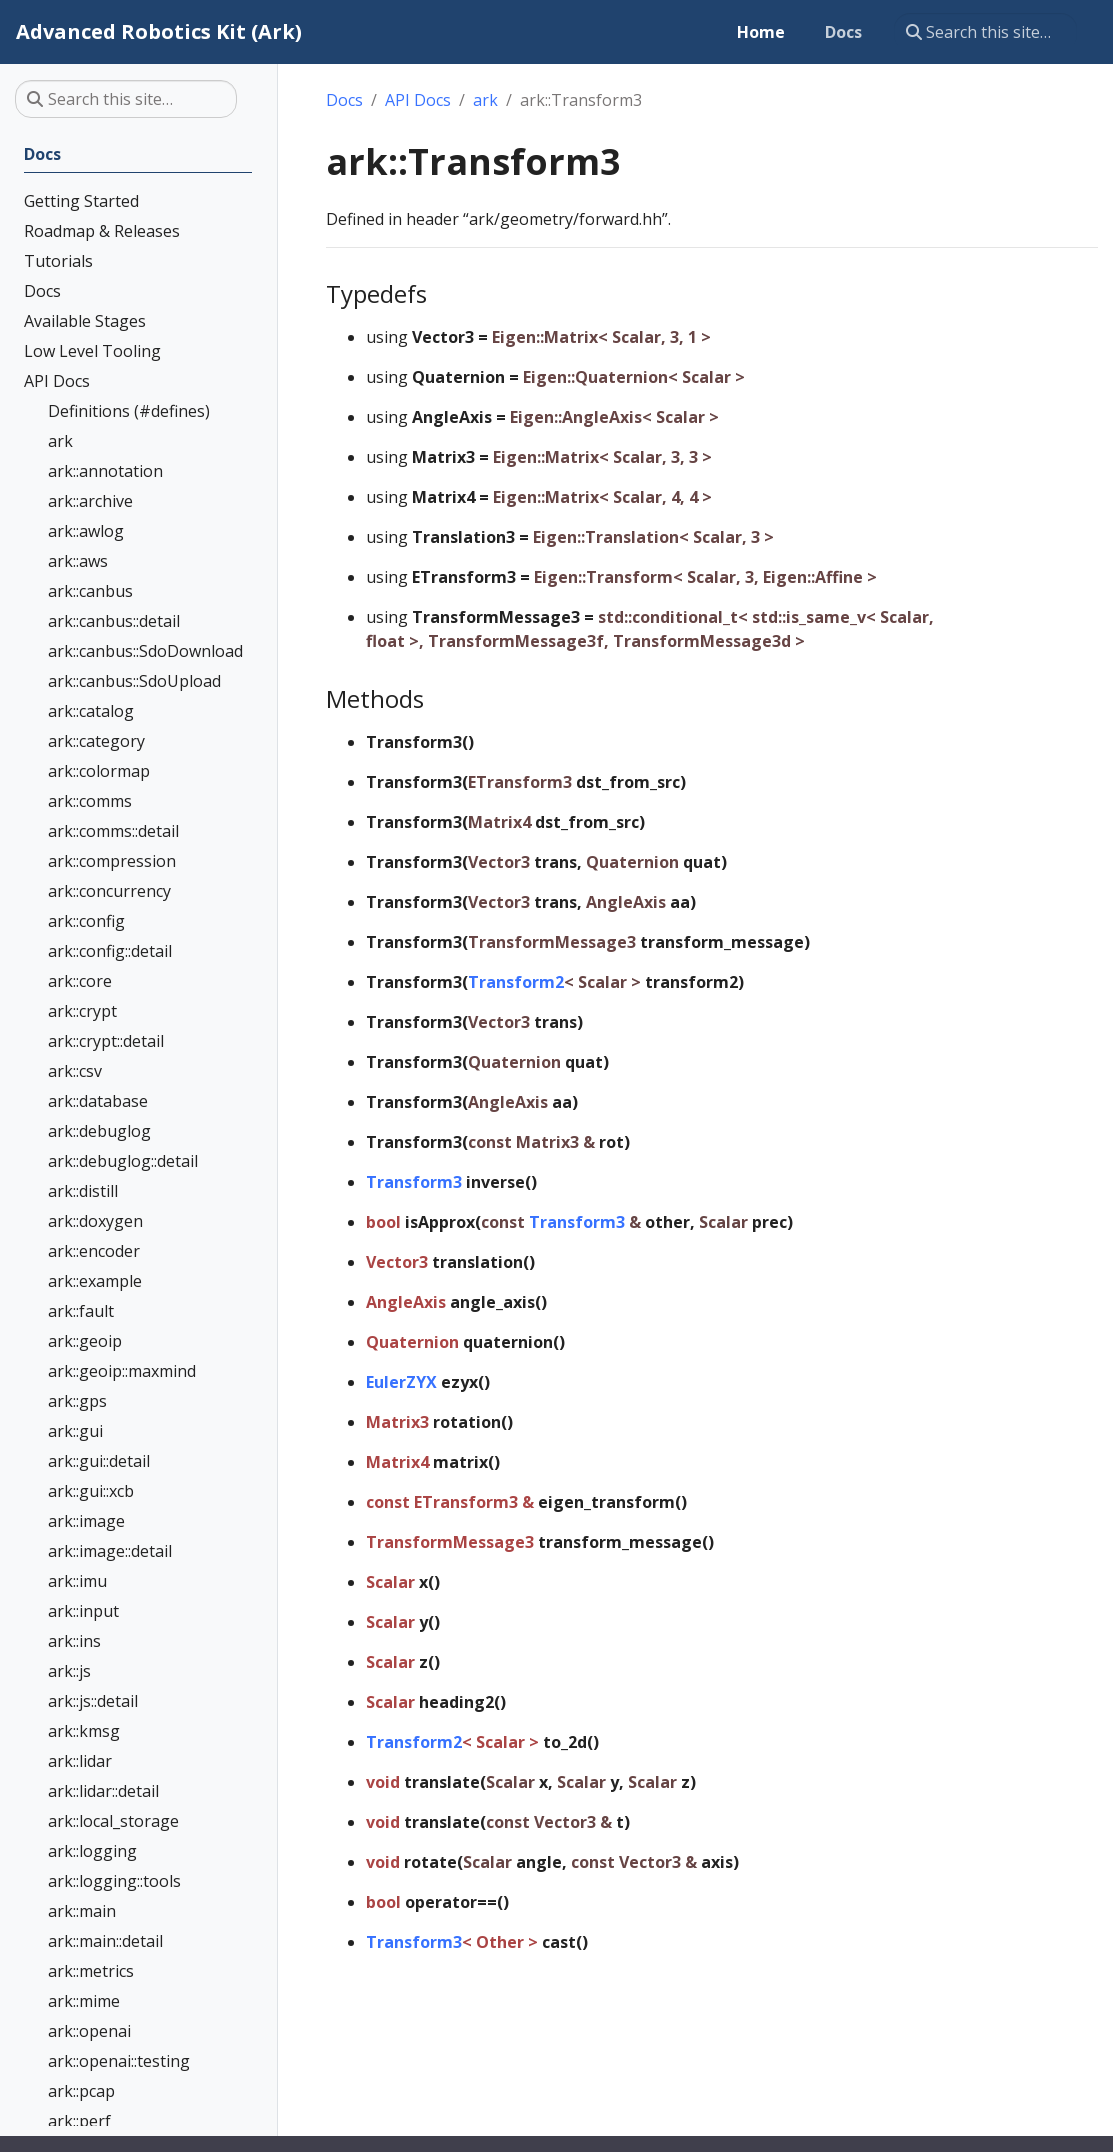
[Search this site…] (985, 32)
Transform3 (414, 1182)
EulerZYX (401, 1382)
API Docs (418, 100)
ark (485, 100)
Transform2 (516, 982)
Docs (344, 100)
